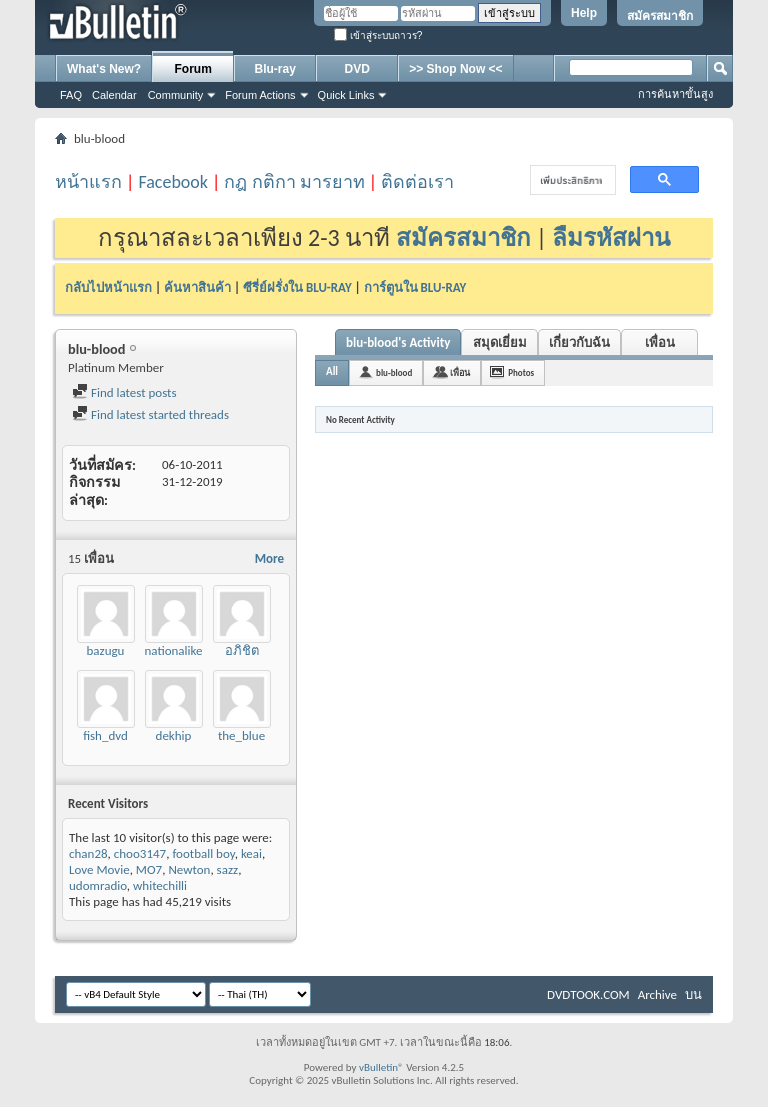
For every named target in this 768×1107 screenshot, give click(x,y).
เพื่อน (660, 342)
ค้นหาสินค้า (197, 287)
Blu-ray (275, 69)
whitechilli (160, 885)
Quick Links (346, 95)
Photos (521, 372)
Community (176, 95)
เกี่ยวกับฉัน (579, 342)
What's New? (104, 69)
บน (693, 994)
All (332, 371)
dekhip (174, 735)
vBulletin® (381, 1067)
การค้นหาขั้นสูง (675, 94)
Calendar (114, 95)
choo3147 (140, 853)
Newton (189, 869)
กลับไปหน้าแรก (108, 287)
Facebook (173, 182)
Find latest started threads (150, 414)
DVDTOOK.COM (588, 994)
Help (584, 13)
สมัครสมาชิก (660, 16)
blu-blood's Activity (398, 342)
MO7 (149, 869)
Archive (657, 994)
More (269, 558)
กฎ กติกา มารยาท (294, 182)
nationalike (173, 650)
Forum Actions (260, 95)
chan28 (88, 853)
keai (251, 853)
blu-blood (394, 372)
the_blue (241, 735)
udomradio (98, 885)
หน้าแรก (88, 182)
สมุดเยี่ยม (500, 342)
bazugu (106, 650)
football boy (203, 853)
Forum (193, 69)
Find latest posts (124, 392)
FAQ (71, 95)
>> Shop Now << (455, 69)
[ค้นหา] (571, 180)
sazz (228, 869)
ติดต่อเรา (417, 182)
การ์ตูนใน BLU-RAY (415, 287)
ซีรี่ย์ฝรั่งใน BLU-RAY (297, 287)
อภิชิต (242, 650)
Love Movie (99, 869)
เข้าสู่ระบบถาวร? (378, 35)
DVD (357, 69)
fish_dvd (105, 735)
